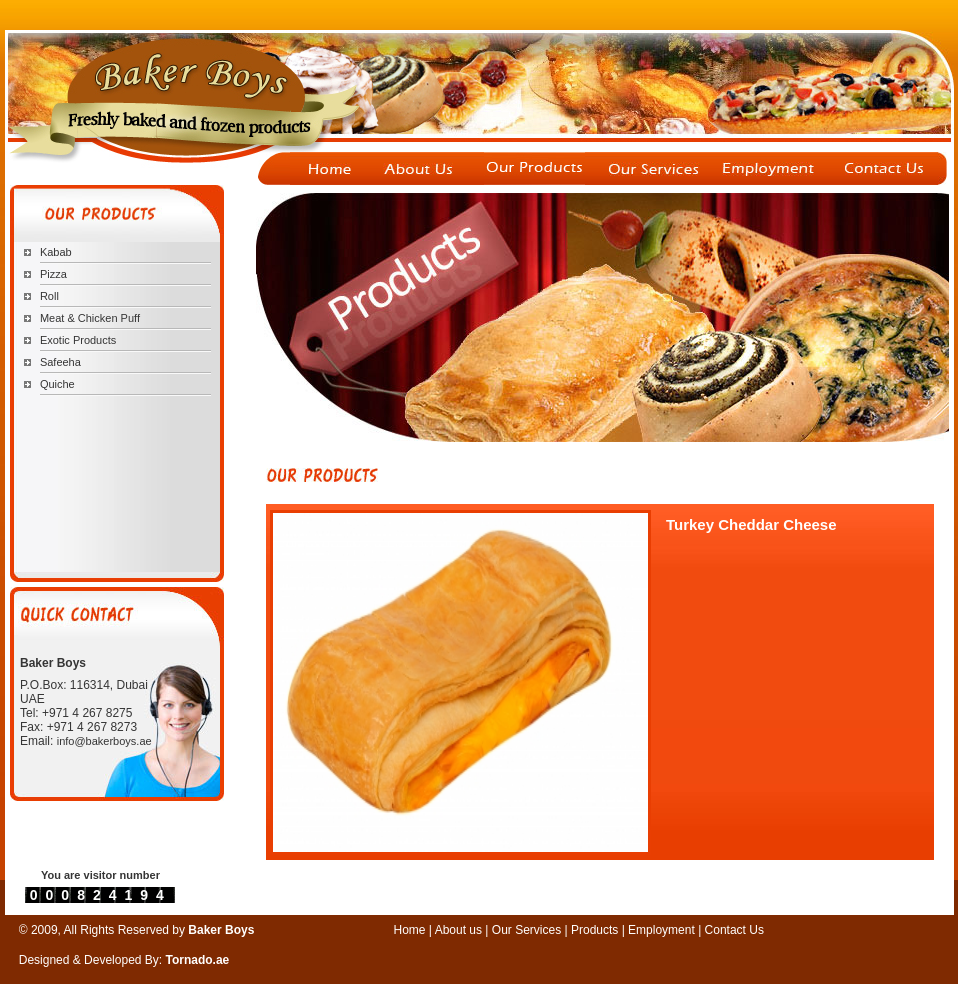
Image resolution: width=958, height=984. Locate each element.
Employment (663, 930)
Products (594, 930)
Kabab (56, 252)
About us (458, 930)
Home (410, 930)
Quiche (57, 384)
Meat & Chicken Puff (90, 318)
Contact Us (734, 930)
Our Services (528, 930)
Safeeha (60, 362)
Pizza (53, 274)
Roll (49, 296)
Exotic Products (78, 340)
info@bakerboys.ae (104, 741)
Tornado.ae (198, 960)
